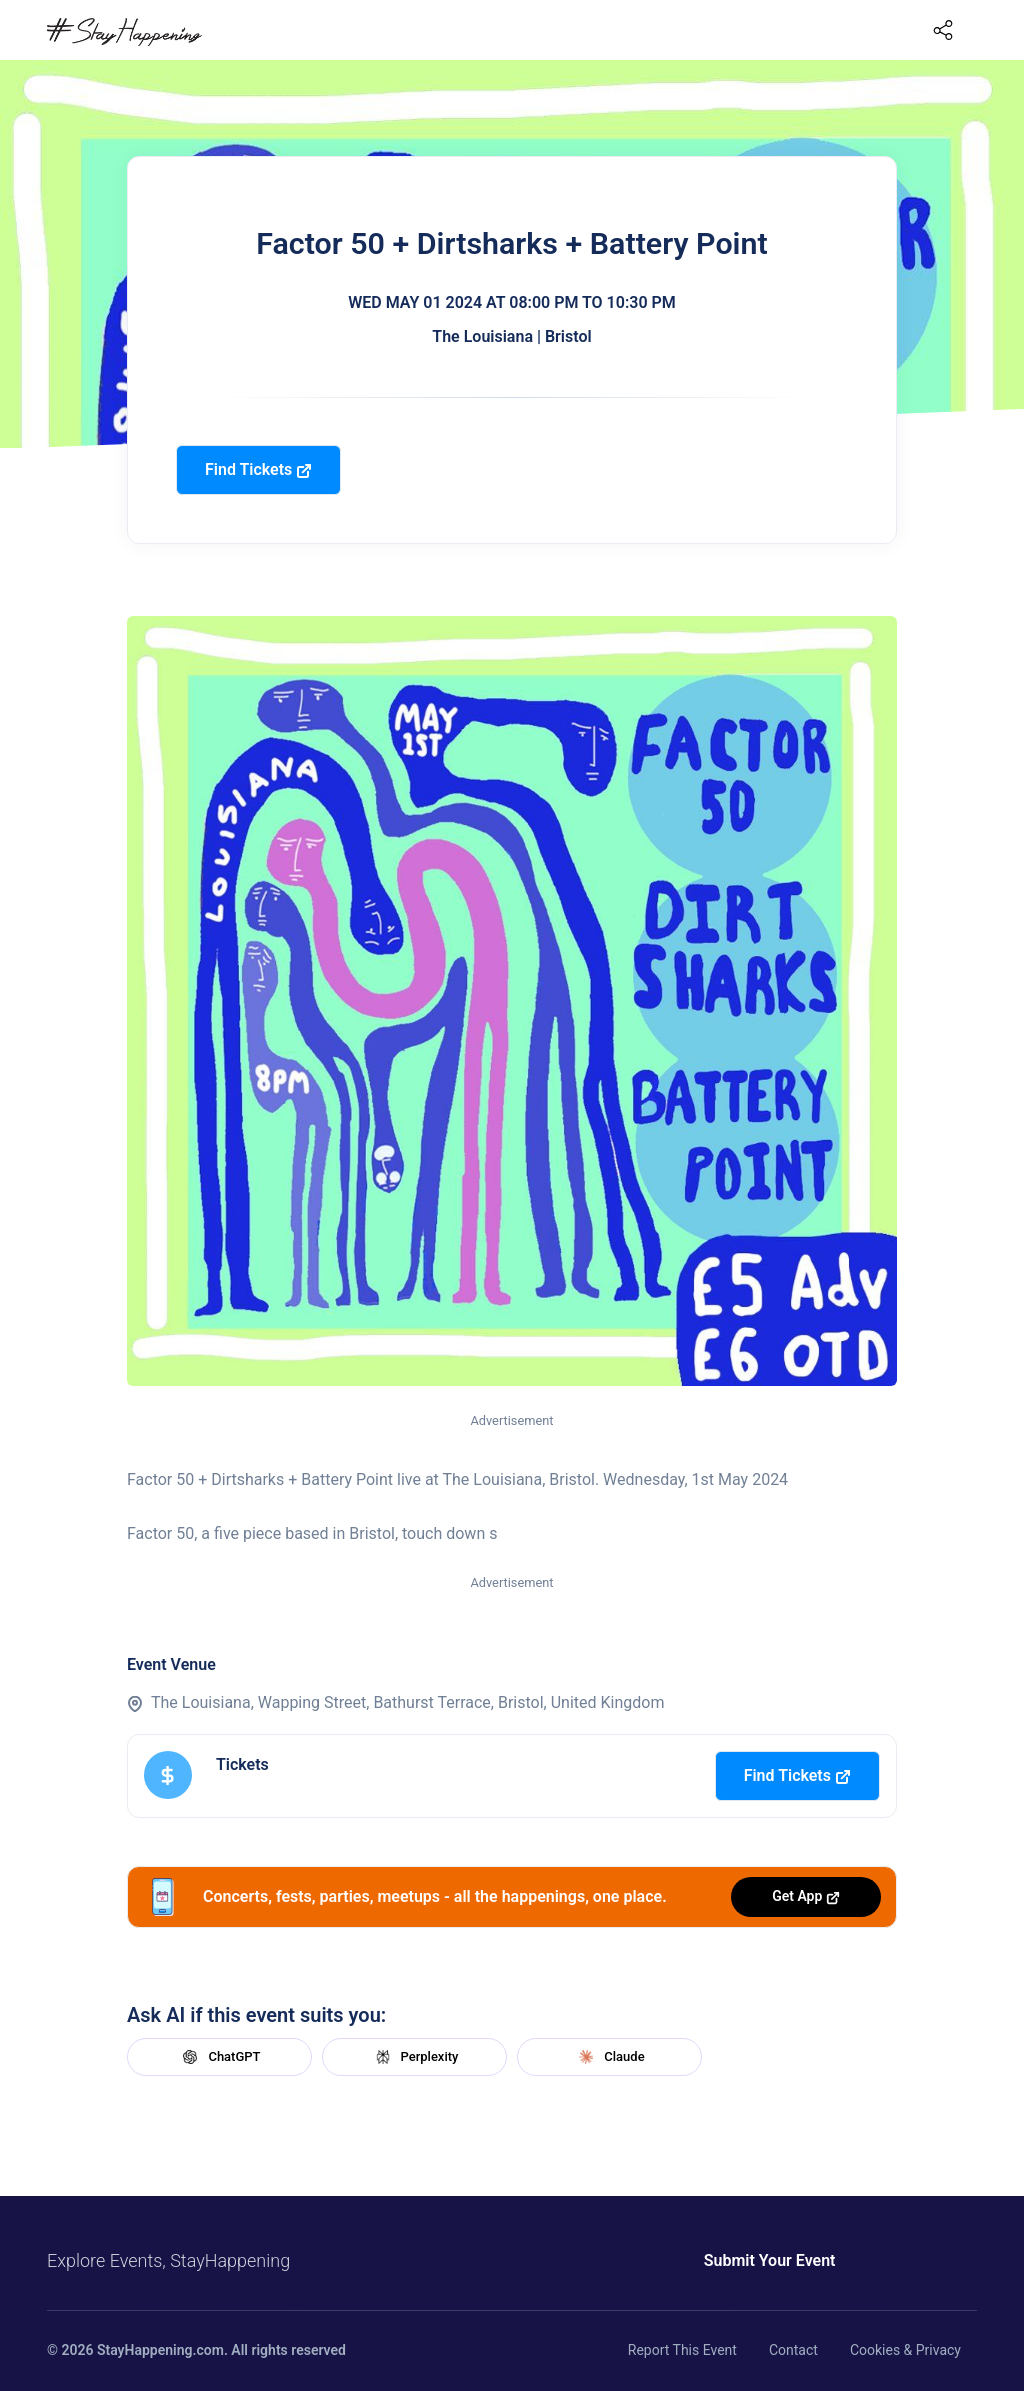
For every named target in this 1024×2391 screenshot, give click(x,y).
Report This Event (682, 2350)
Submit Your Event (770, 2260)
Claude (609, 2057)
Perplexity (415, 2057)
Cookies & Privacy (905, 2350)
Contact (793, 2350)
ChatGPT (219, 2057)
